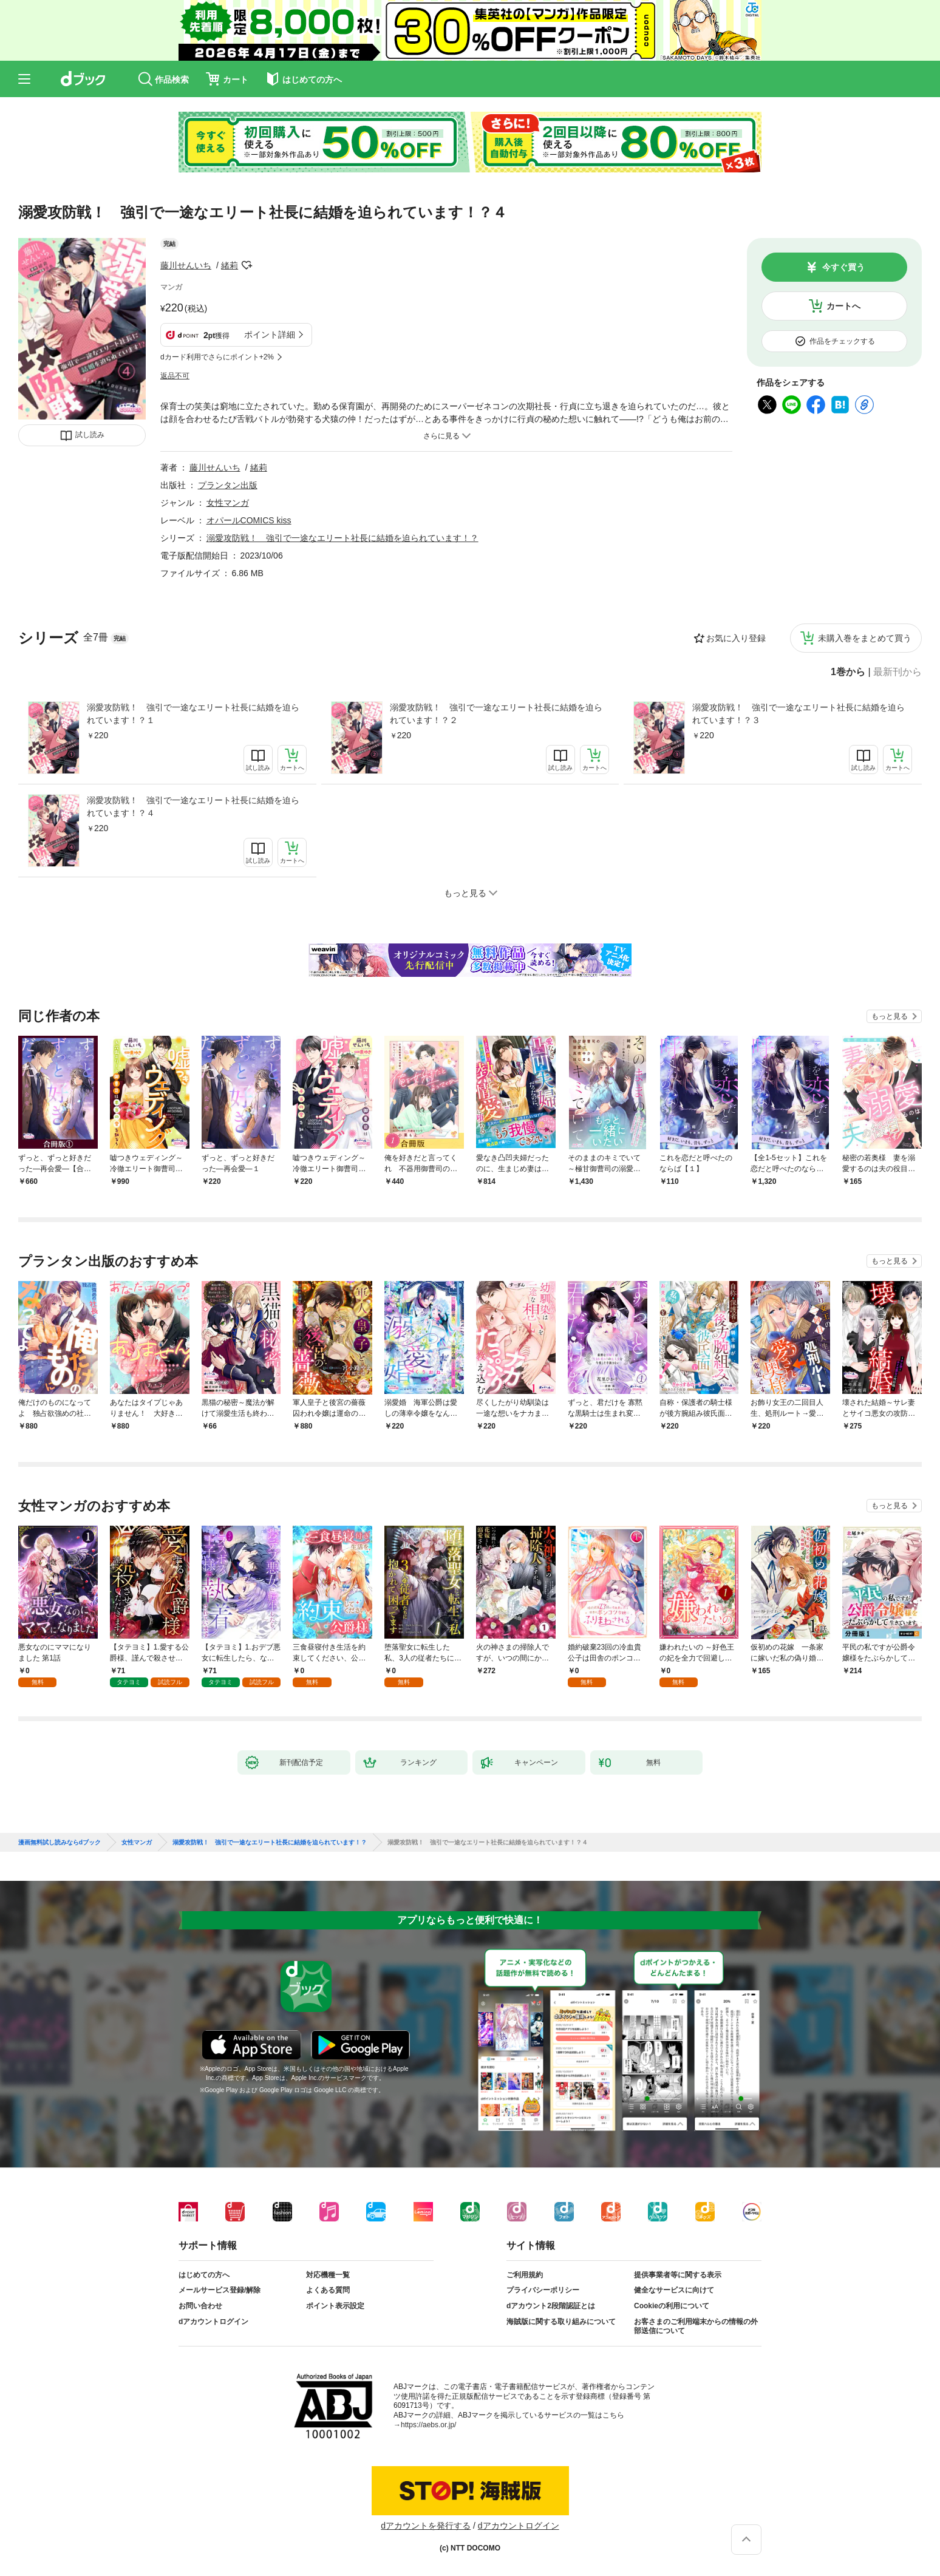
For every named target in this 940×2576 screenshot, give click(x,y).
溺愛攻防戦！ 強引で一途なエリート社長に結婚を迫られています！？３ (798, 713)
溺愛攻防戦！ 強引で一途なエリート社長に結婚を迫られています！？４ (193, 806)
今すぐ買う (843, 267)
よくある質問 (328, 2290)
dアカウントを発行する (426, 2525)
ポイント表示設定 (335, 2306)
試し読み (89, 434)
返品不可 (174, 376)
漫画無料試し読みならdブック (59, 1843)
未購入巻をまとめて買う (864, 638)
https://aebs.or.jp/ (428, 2425)
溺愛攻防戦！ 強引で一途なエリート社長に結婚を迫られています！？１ (193, 713)
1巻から (848, 672)
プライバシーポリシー (542, 2290)
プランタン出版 (227, 485)
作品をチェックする (842, 341)
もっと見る (889, 1016)
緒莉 (229, 265)
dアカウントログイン (213, 2321)
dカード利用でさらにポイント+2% (217, 357)
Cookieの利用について (671, 2306)
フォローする (246, 265)
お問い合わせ (200, 2306)
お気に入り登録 (736, 638)
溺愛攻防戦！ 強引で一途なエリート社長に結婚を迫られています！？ (342, 538)
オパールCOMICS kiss (248, 520)
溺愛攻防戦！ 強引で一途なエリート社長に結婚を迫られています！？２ (496, 713)
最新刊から (897, 672)
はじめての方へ (204, 2275)
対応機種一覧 (328, 2275)
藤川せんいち (185, 265)
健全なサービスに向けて (674, 2290)
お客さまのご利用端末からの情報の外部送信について (696, 2326)
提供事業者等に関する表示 (677, 2275)
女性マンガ (227, 503)
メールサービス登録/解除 (220, 2290)
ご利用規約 (524, 2275)
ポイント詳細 (269, 334)
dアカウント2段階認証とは (550, 2306)
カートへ (843, 306)
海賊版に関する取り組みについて (561, 2321)
